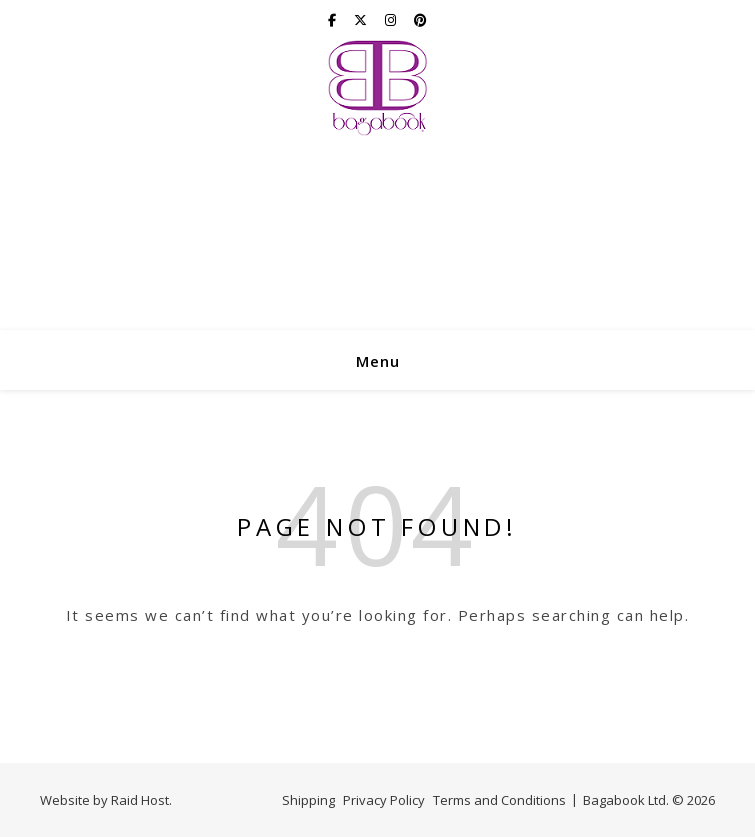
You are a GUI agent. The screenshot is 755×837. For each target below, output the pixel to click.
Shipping (308, 800)
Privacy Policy (384, 800)
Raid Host (140, 800)
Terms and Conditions (499, 800)
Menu (378, 361)
